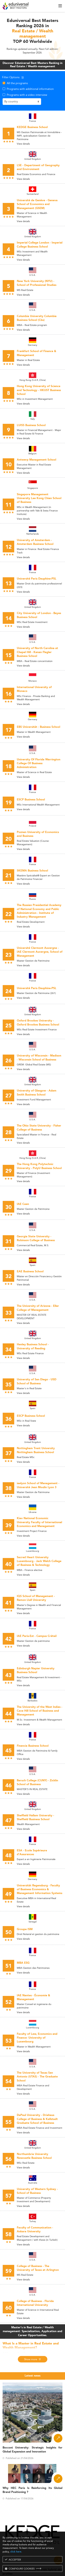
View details (23, 144)
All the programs (17, 83)
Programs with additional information (30, 89)
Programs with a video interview (27, 95)
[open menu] (60, 5)
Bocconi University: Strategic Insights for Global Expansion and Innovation (32, 2450)
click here (15, 2552)
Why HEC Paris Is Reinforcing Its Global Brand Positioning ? (32, 2490)
